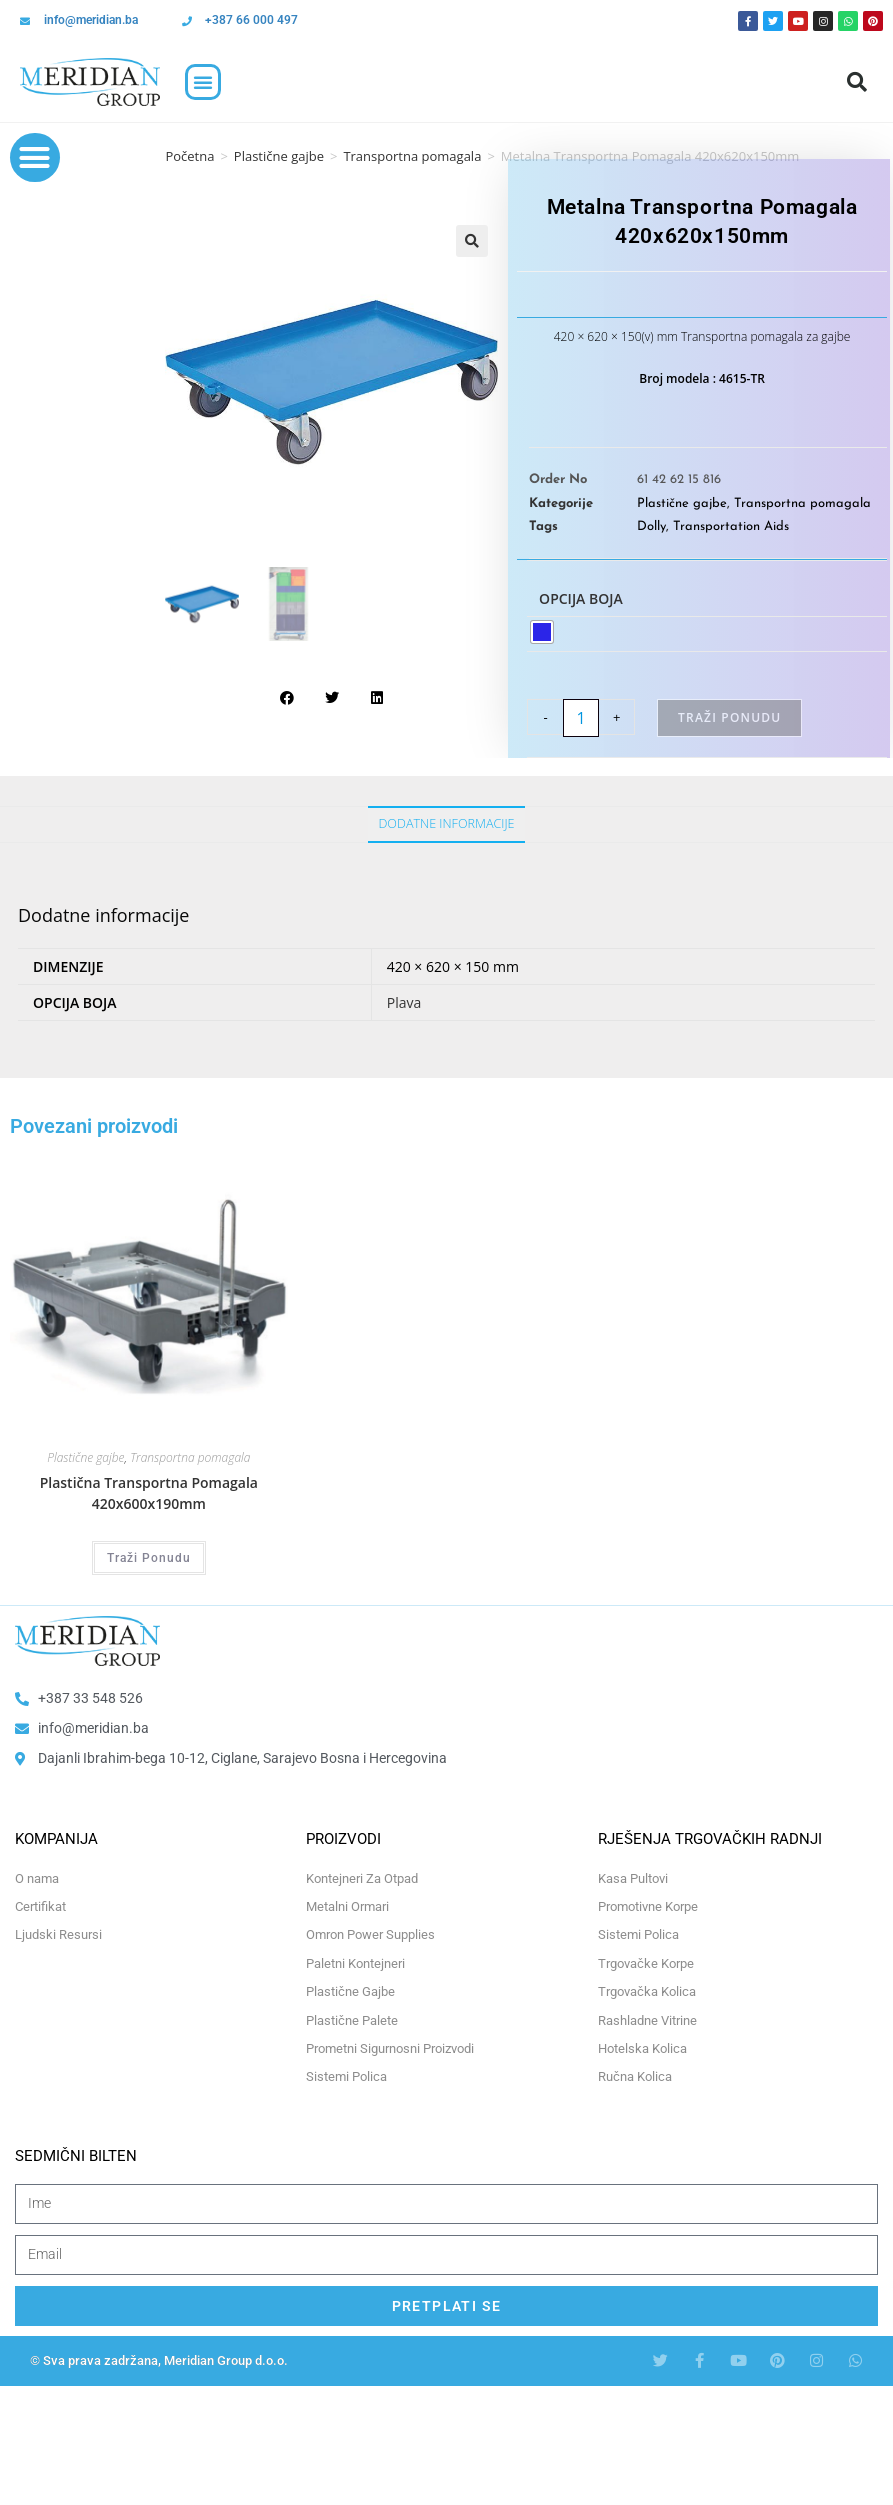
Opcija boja (581, 598)
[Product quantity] (581, 718)
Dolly (651, 526)
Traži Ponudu (729, 717)
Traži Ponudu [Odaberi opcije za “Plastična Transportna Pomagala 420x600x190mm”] (149, 1558)
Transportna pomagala (412, 156)
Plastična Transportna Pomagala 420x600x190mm (149, 1493)
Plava (404, 1002)
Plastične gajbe (279, 156)
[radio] (542, 632)
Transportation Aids (731, 526)
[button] (203, 82)
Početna (189, 156)
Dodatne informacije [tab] (446, 823)
